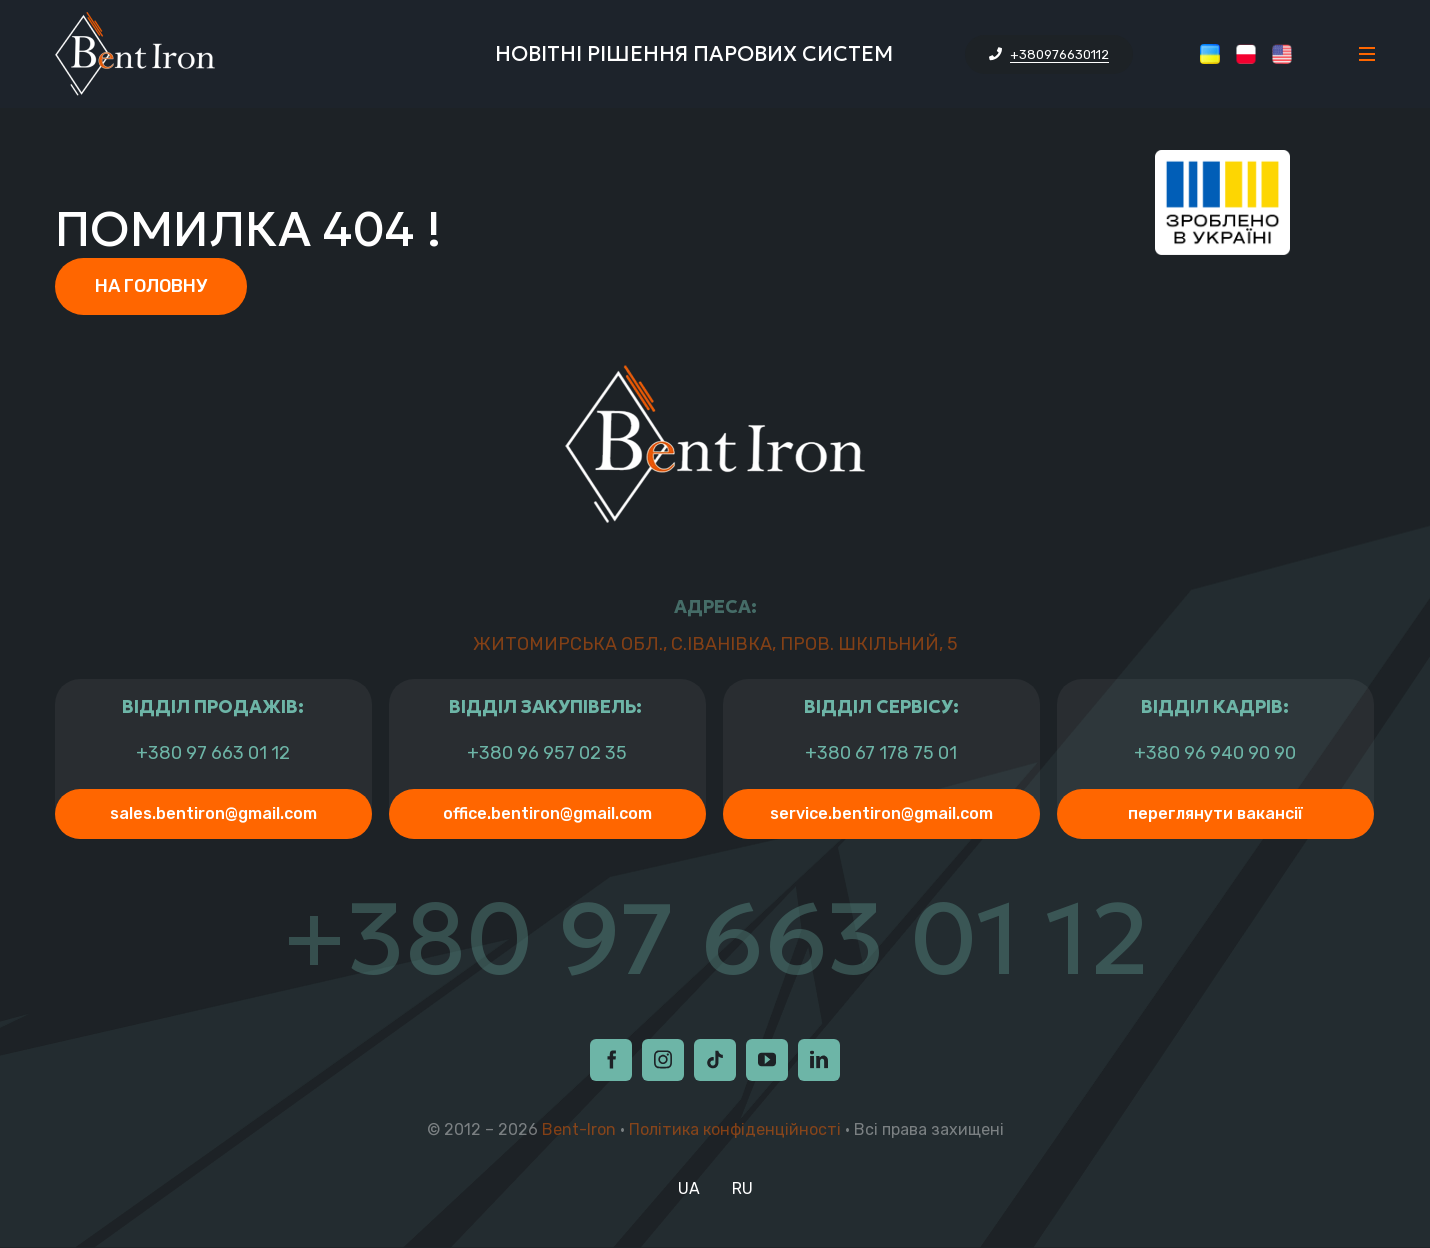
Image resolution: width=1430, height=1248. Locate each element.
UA (689, 1188)
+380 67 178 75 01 (881, 753)
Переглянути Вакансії (1215, 813)
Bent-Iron (579, 1129)
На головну (151, 286)
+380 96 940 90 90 (1215, 753)
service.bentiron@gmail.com (881, 813)
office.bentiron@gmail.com (547, 813)
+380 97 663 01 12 (213, 753)
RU (742, 1188)
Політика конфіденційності (735, 1129)
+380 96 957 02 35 (547, 753)
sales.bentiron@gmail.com (213, 813)
